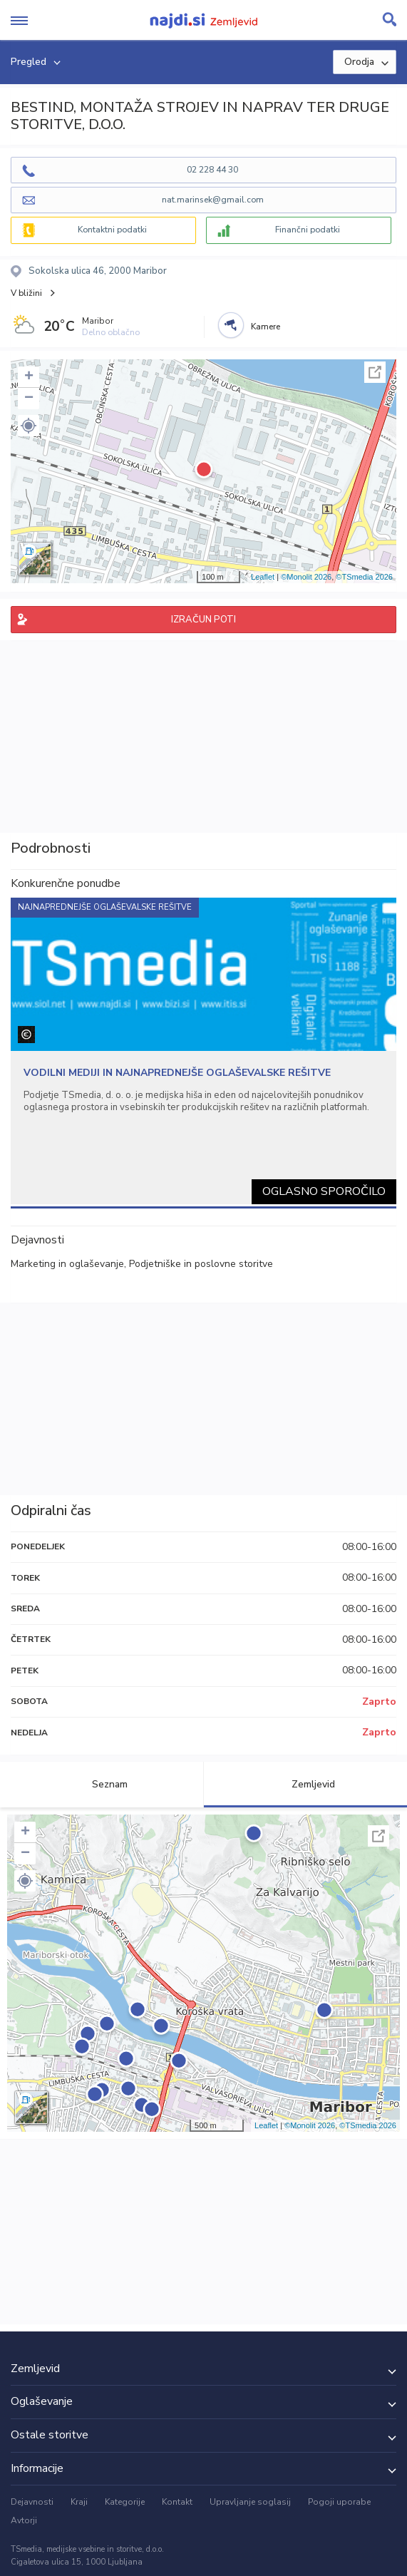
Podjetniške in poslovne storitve (201, 1264)
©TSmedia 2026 (364, 577)
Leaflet (262, 577)
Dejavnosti (32, 2502)
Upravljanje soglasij (250, 2502)
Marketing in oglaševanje (67, 1264)
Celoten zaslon (375, 372)
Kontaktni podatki (112, 229)
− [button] (29, 398)
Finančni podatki (307, 229)
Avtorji (24, 2520)
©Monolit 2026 (306, 577)
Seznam (102, 1784)
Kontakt (177, 2502)
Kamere (265, 326)
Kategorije (125, 2502)
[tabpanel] (203, 1051)
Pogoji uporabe (339, 2502)
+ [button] (29, 377)
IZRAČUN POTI (203, 619)
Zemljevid (305, 1784)
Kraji (79, 2502)
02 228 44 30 (212, 169)
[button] (28, 425)
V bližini (26, 293)
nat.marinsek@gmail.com (213, 199)
